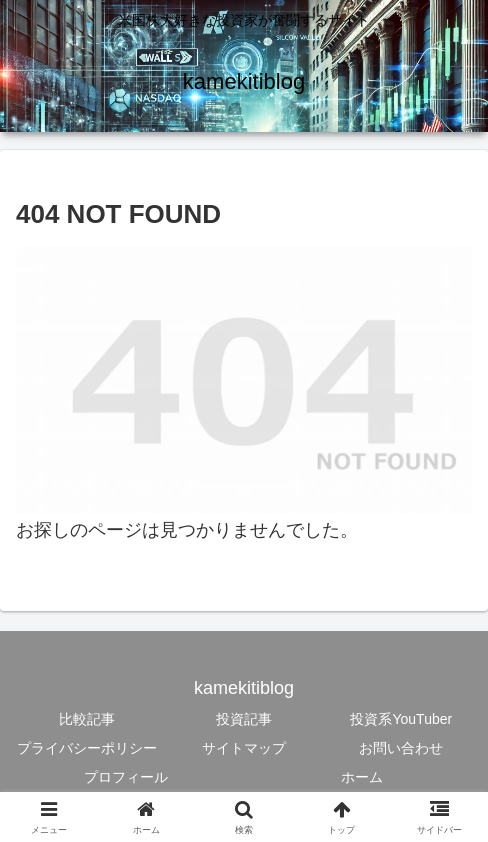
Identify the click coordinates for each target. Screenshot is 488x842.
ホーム (362, 777)
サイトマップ (244, 748)
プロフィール (126, 777)
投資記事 (244, 719)
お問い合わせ (401, 748)
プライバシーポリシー (87, 748)
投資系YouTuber (401, 719)
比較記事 (87, 719)
